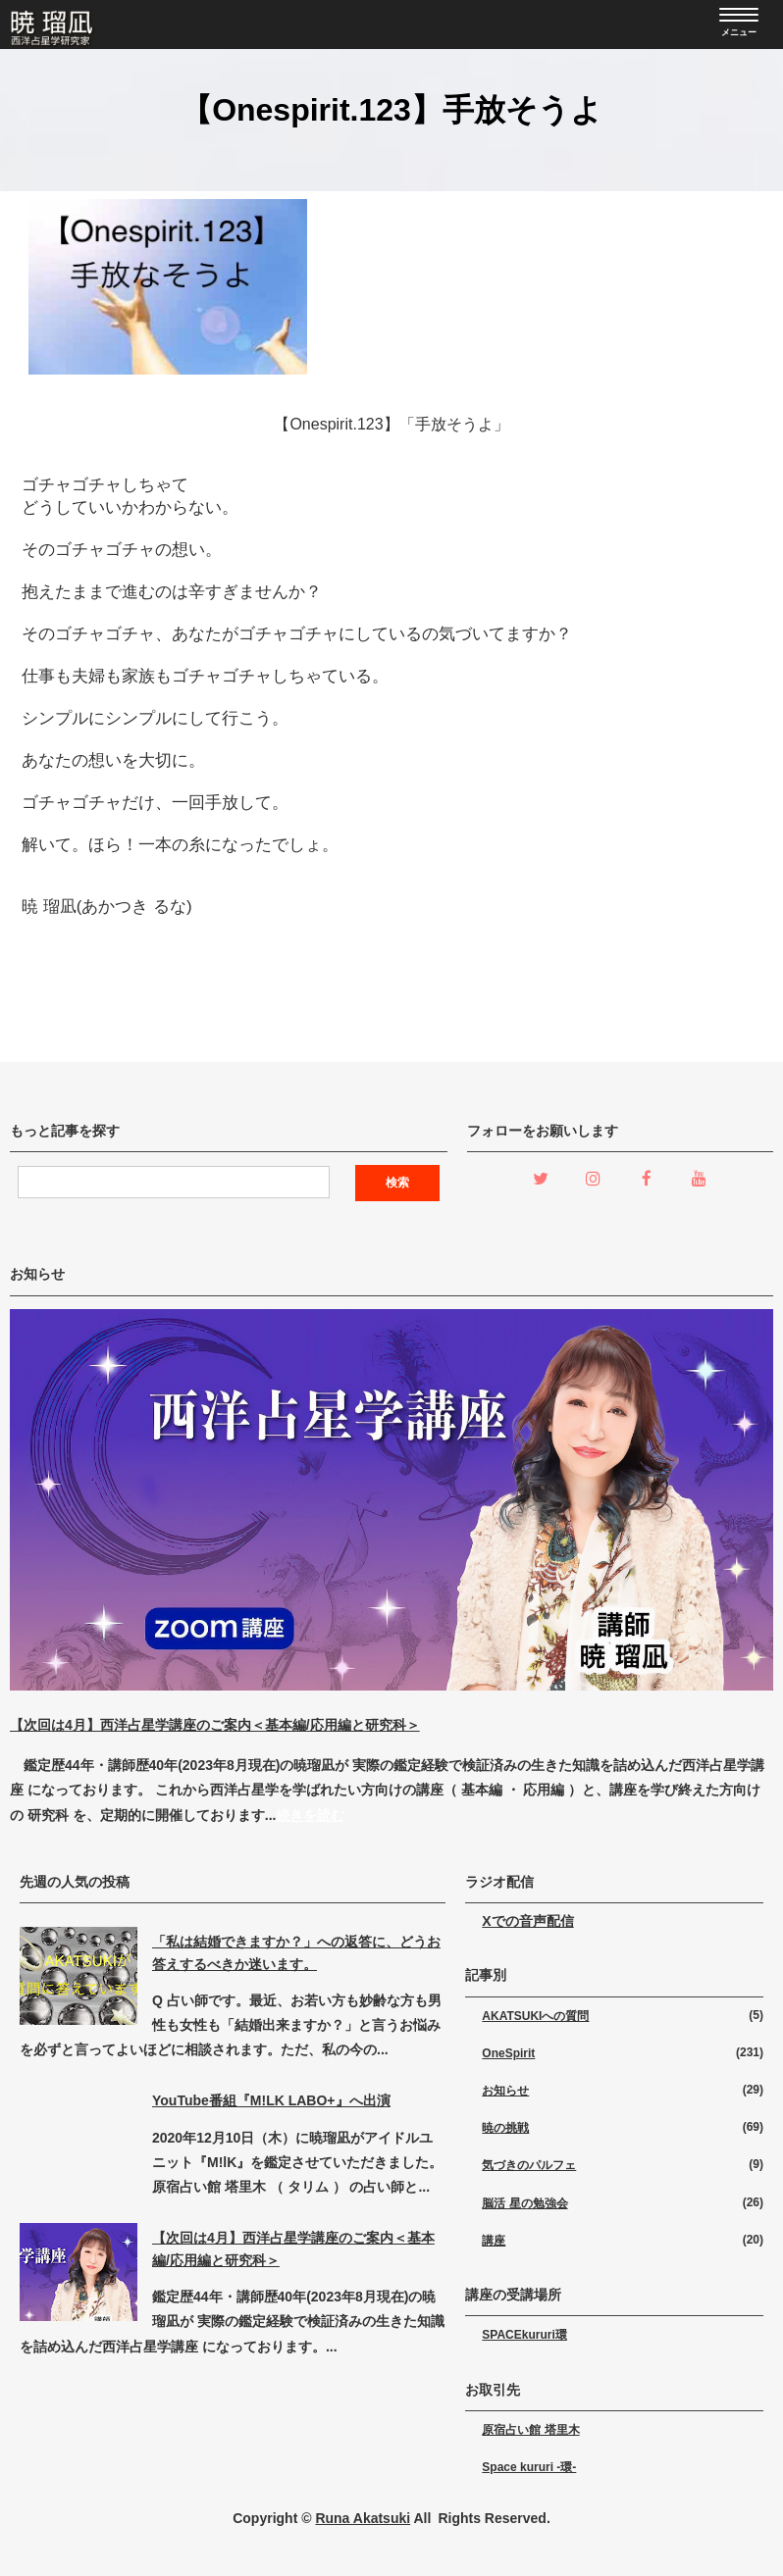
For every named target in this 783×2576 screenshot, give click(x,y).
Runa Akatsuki (362, 2518)
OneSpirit (508, 2053)
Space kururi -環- (529, 2467)
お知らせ (505, 2090)
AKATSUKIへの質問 (535, 2016)
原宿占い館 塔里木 (530, 2430)
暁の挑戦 (505, 2128)
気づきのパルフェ (529, 2165)
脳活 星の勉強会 (524, 2203)
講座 (493, 2241)
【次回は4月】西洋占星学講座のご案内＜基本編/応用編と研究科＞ (215, 1725)
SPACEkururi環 (524, 2335)
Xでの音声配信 (527, 1921)
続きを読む (310, 1815)
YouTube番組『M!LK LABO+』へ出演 (271, 2100)
